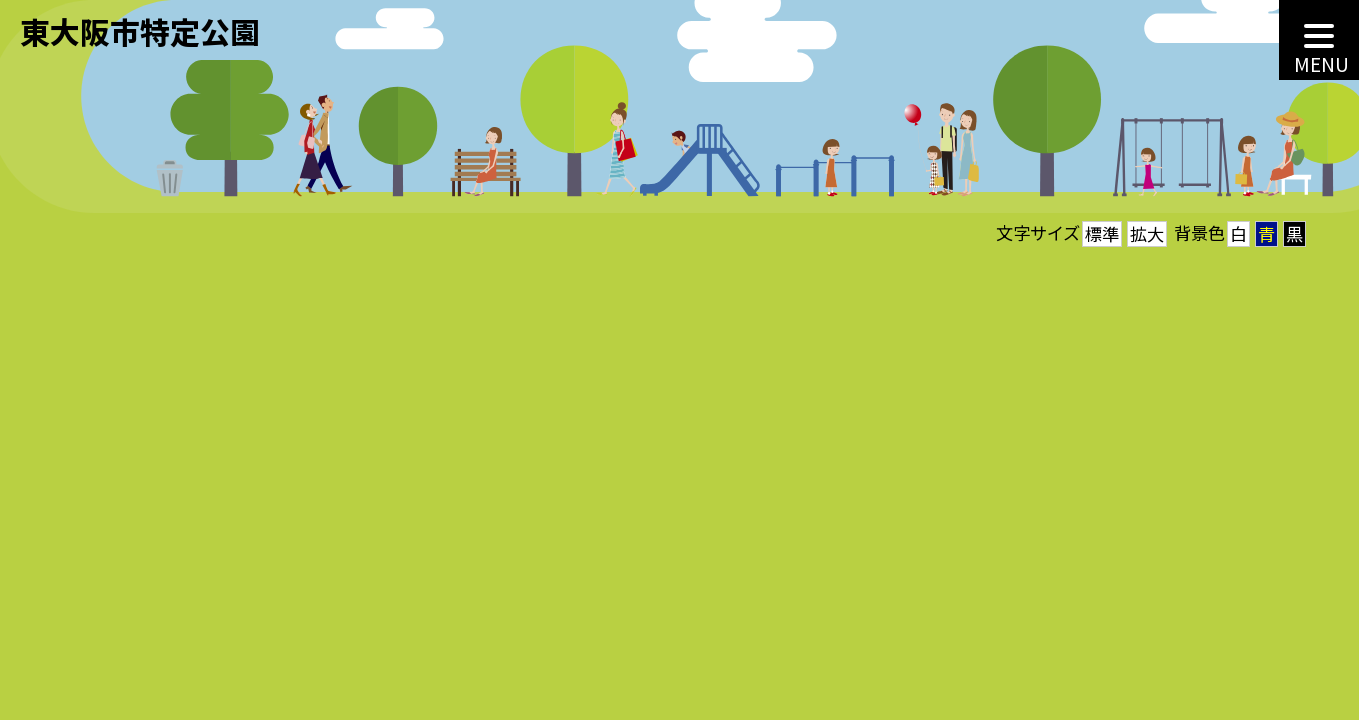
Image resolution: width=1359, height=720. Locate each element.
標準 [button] (1102, 233)
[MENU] (1319, 40)
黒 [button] (1294, 233)
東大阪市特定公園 (140, 31)
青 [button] (1266, 233)
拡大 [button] (1147, 233)
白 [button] (1238, 233)
